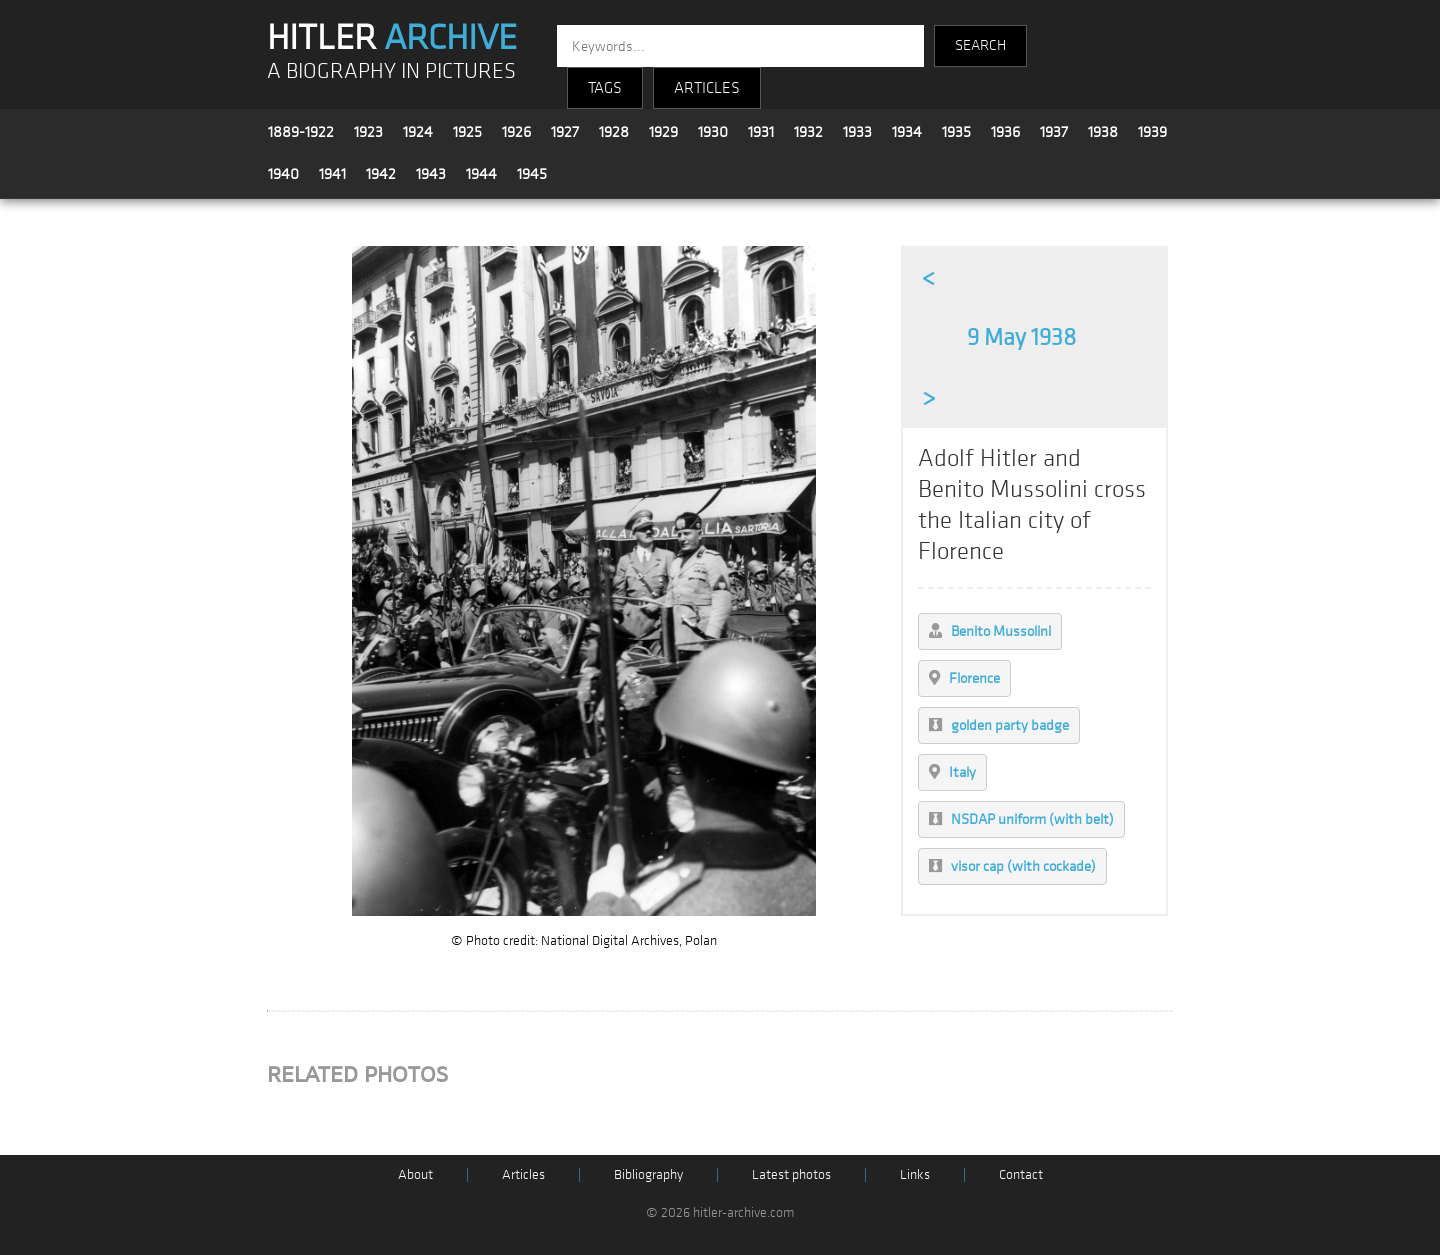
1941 (332, 174)
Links (915, 1174)
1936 (1005, 132)
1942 (381, 174)
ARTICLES (707, 88)
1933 (857, 132)
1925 (467, 132)
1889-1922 (301, 132)
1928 (614, 132)
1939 (1152, 132)
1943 (431, 174)
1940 (283, 174)
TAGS (605, 88)
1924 (418, 132)
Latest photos (791, 1174)
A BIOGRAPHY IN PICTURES (391, 71)
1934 (907, 132)
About (415, 1174)
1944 (481, 174)
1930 (713, 132)
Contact (1021, 1174)
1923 (368, 132)
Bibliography (648, 1174)
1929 (663, 132)
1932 (808, 132)
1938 (1103, 132)
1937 (1054, 132)
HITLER (392, 38)
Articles (523, 1174)
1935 (956, 132)
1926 (516, 132)
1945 (532, 174)
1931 (761, 132)
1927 (565, 132)
